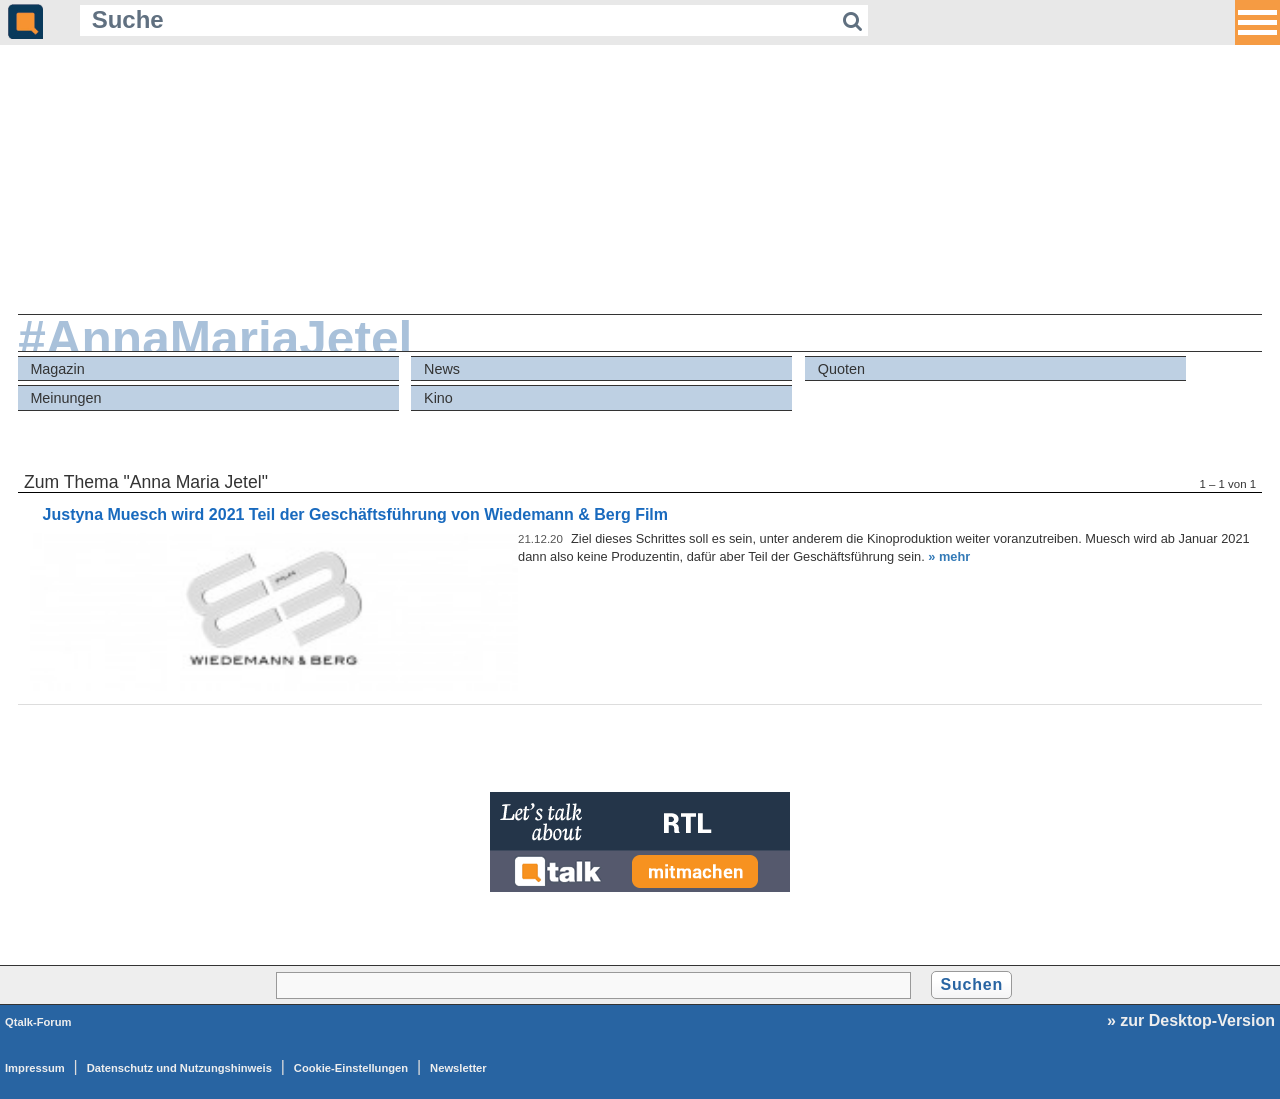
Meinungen (65, 398)
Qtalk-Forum (38, 1022)
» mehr (949, 556)
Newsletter (458, 1068)
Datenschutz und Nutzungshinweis (179, 1068)
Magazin (57, 369)
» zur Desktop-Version (1191, 1020)
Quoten (841, 369)
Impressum (35, 1068)
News (442, 369)
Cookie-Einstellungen (351, 1068)
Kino (438, 398)
